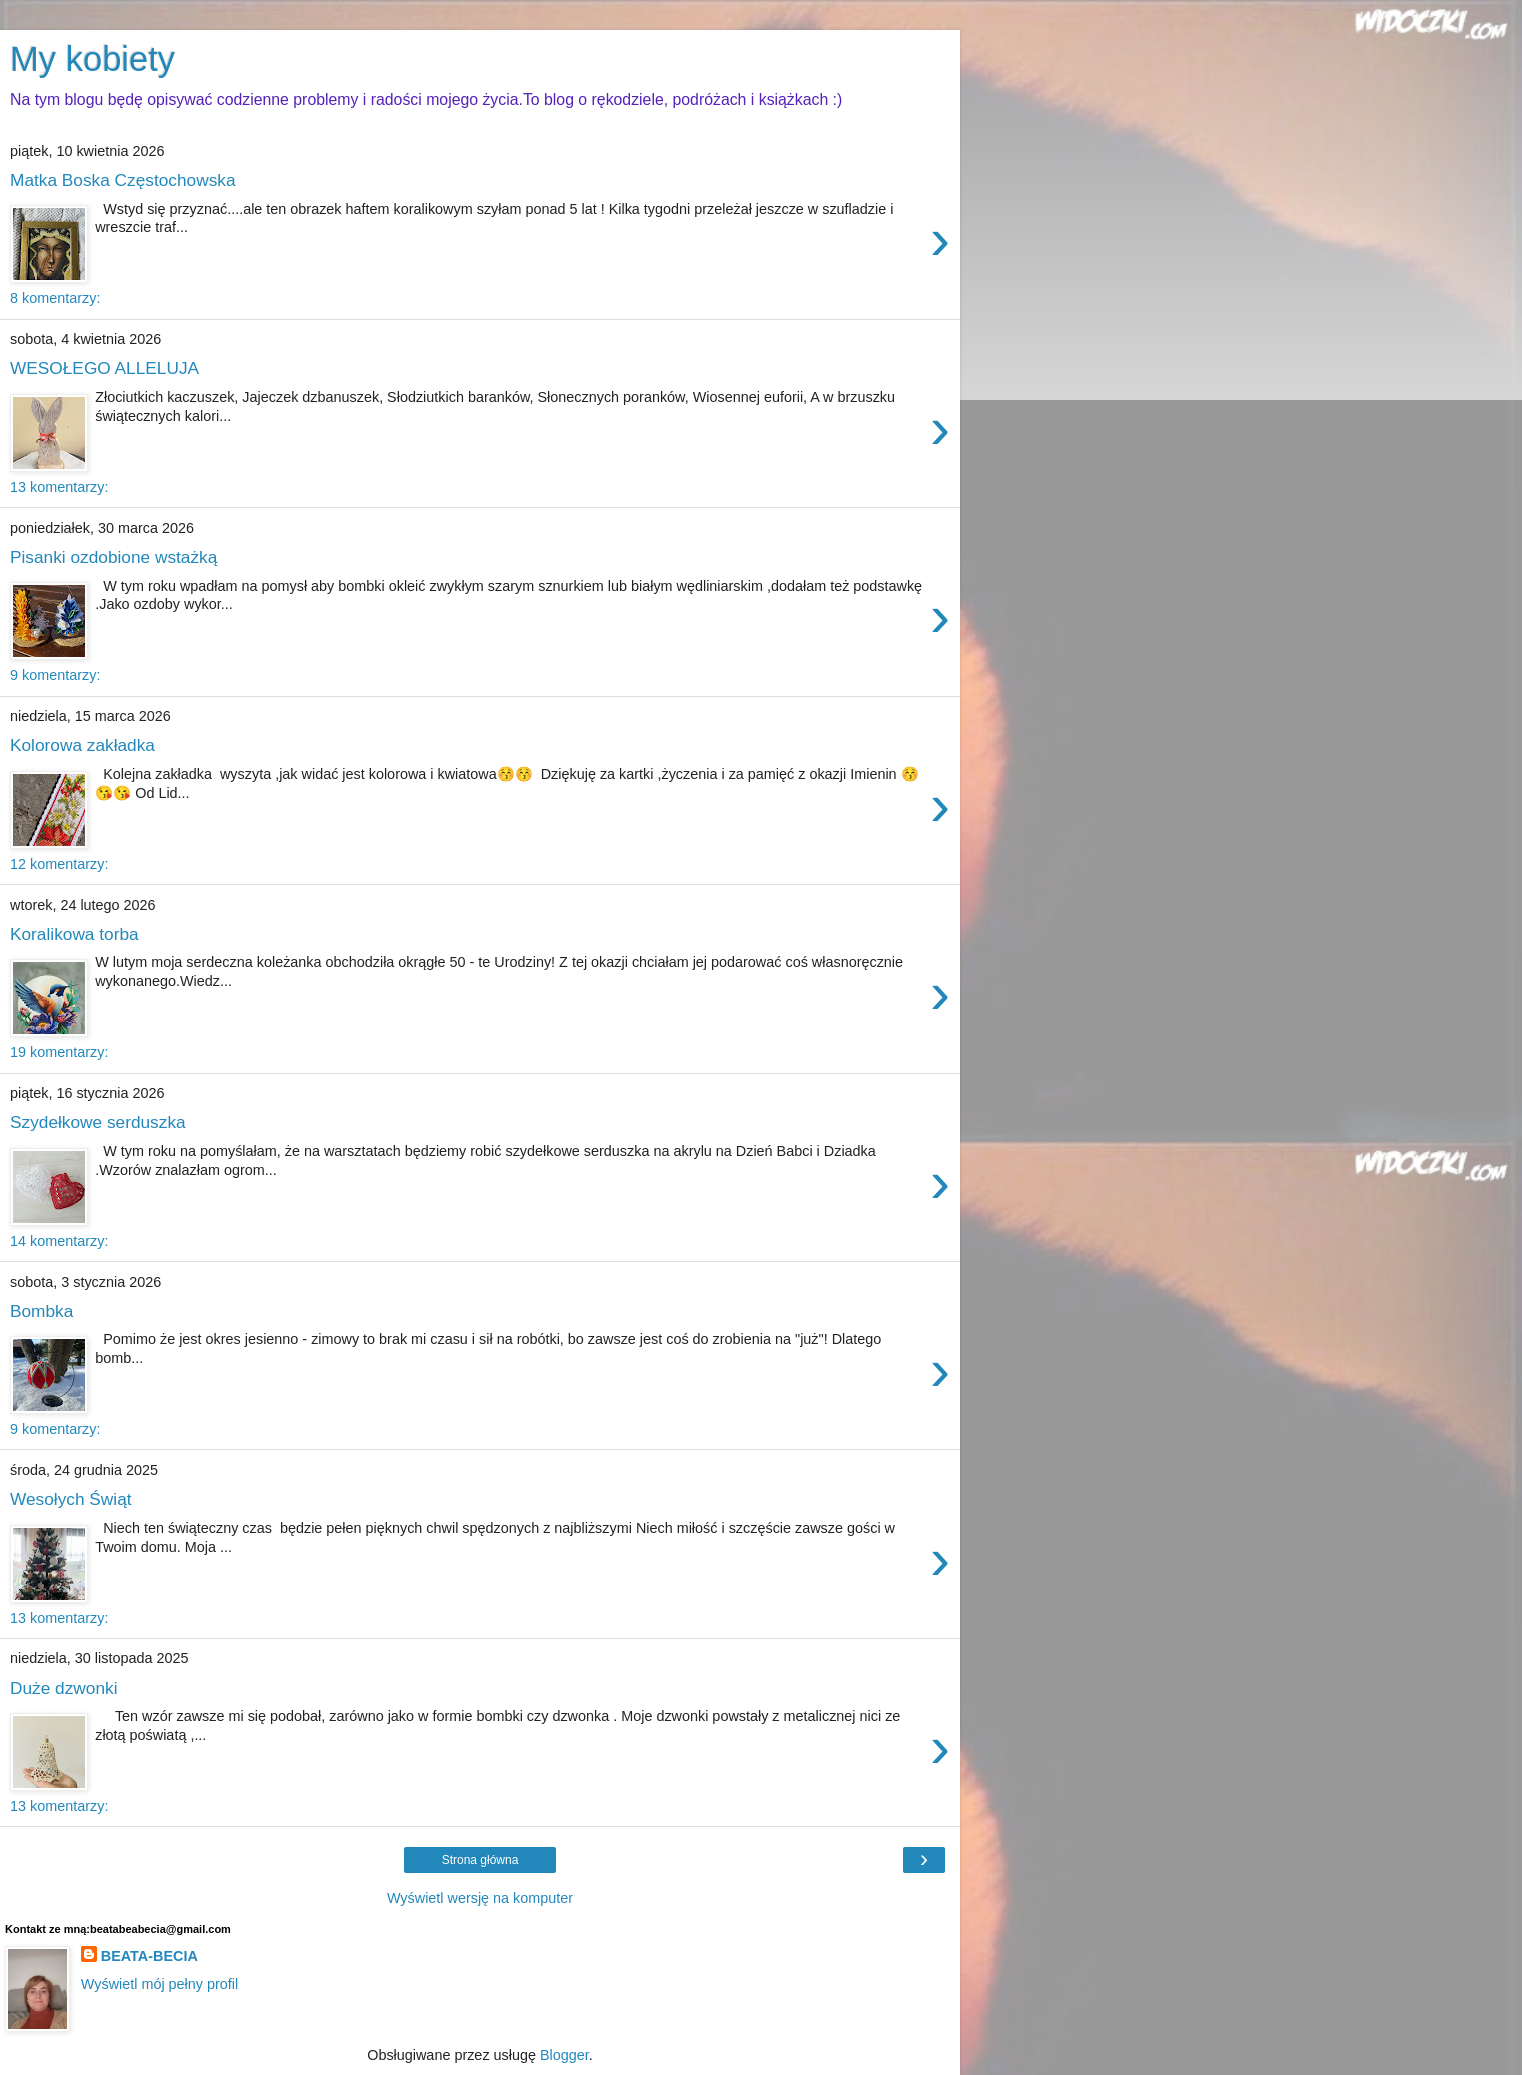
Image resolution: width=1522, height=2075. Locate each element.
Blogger (564, 2055)
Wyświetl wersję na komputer (480, 1898)
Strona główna (480, 1860)
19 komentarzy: (59, 1052)
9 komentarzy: (55, 675)
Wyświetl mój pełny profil (159, 1984)
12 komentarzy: (59, 864)
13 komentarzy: (59, 487)
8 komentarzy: (55, 298)
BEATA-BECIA (149, 1956)
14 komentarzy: (59, 1241)
